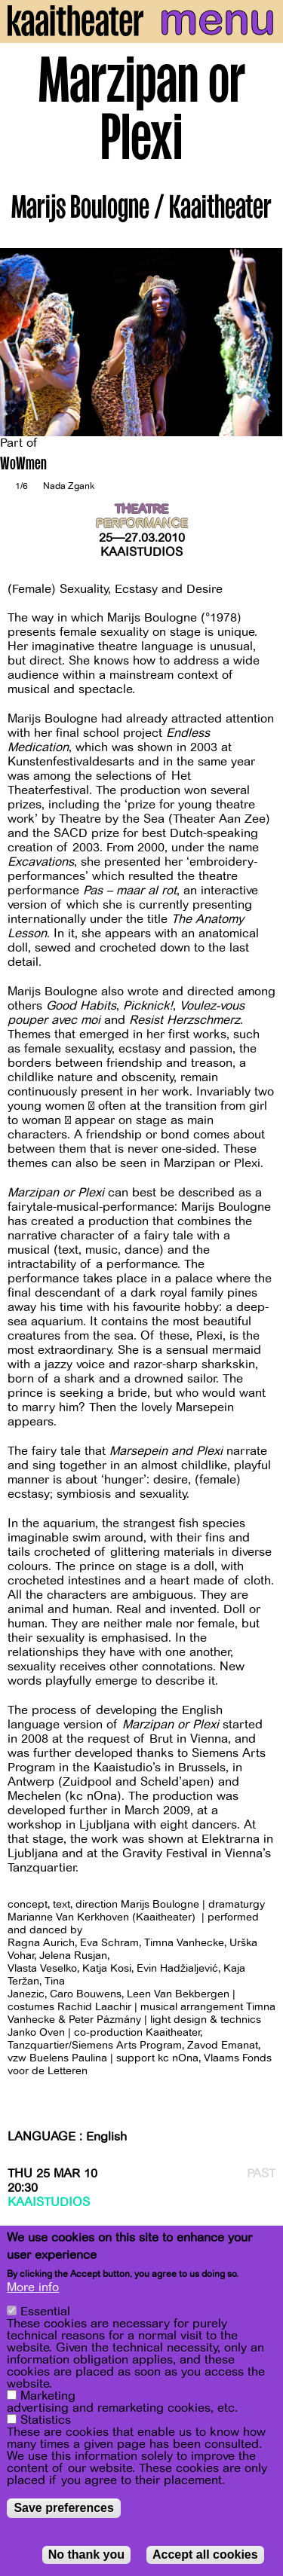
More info (33, 2287)
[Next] (260, 342)
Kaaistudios (141, 552)
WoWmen (23, 465)
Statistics (45, 2420)
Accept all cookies (205, 2554)
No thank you (86, 2554)
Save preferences (64, 2507)
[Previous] (23, 342)
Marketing (47, 2395)
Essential (45, 2311)
